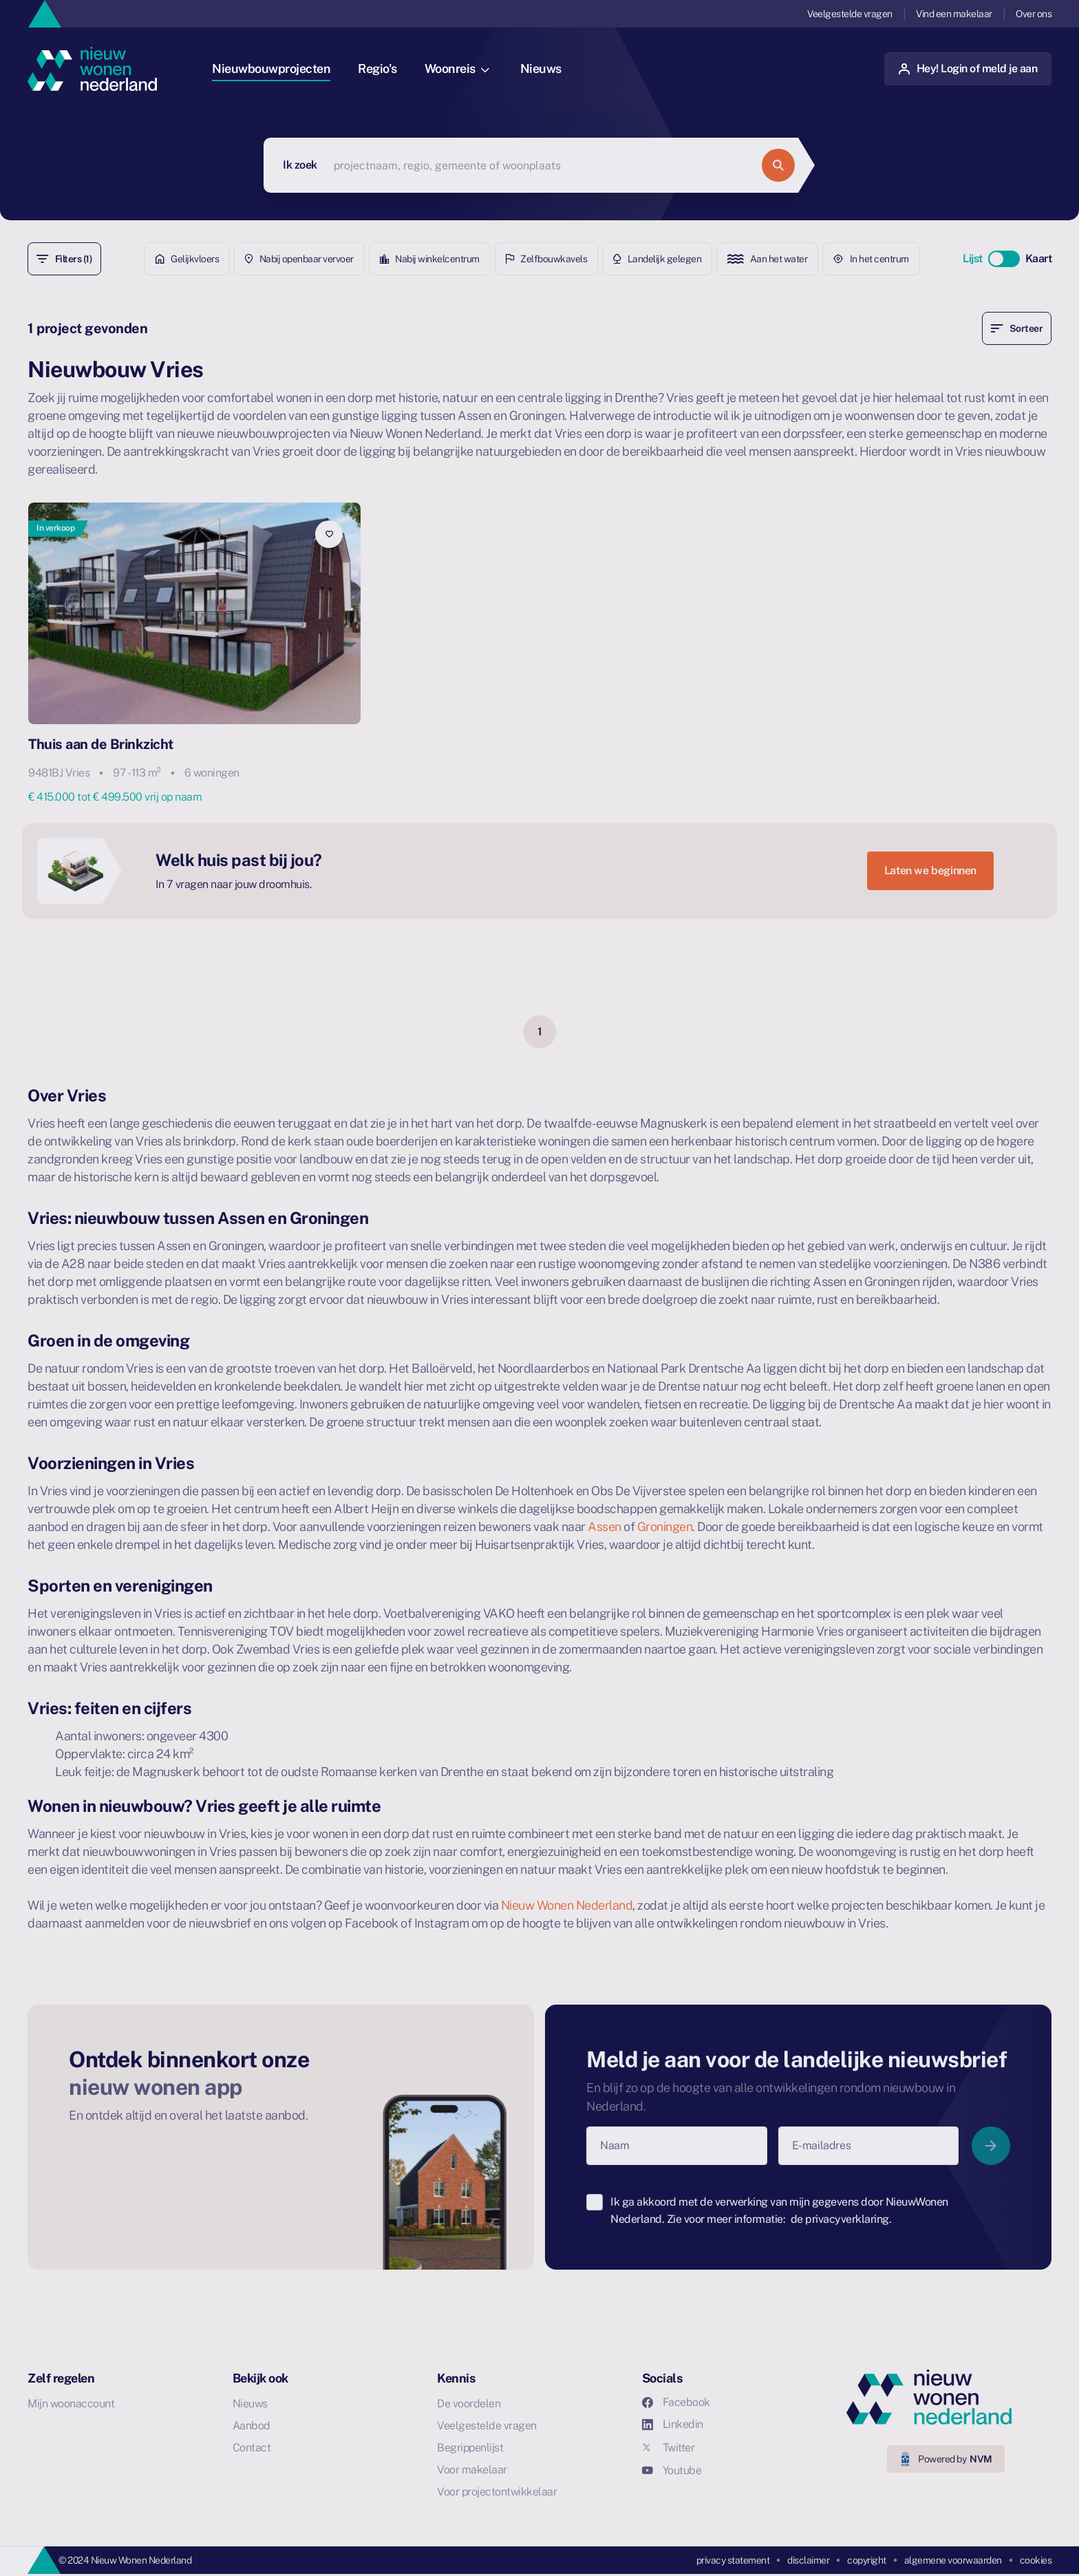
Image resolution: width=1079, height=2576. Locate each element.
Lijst (973, 258)
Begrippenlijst (470, 2447)
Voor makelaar (472, 2469)
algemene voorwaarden (953, 2560)
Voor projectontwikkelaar (497, 2491)
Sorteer (1017, 328)
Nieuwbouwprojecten (271, 68)
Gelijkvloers (188, 258)
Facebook (676, 2402)
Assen (604, 1526)
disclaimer (808, 2560)
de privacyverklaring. (841, 2219)
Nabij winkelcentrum (430, 258)
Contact (252, 2447)
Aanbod (251, 2425)
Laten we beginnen (930, 870)
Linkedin (672, 2424)
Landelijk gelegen (657, 258)
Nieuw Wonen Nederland (567, 1905)
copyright (866, 2560)
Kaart (1038, 258)
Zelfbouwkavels (547, 258)
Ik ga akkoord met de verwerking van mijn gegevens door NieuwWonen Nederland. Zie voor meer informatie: (779, 2210)
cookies (1036, 2560)
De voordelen (468, 2403)
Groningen (665, 1526)
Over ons (1033, 13)
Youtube (672, 2470)
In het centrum (871, 258)
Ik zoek (300, 164)
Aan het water (767, 258)
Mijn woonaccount (71, 2403)
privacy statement (733, 2560)
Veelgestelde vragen (850, 13)
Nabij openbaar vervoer (299, 258)
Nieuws (541, 68)
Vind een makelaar (954, 13)
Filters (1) (64, 258)
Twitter (668, 2447)
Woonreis (457, 68)
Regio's (377, 68)
